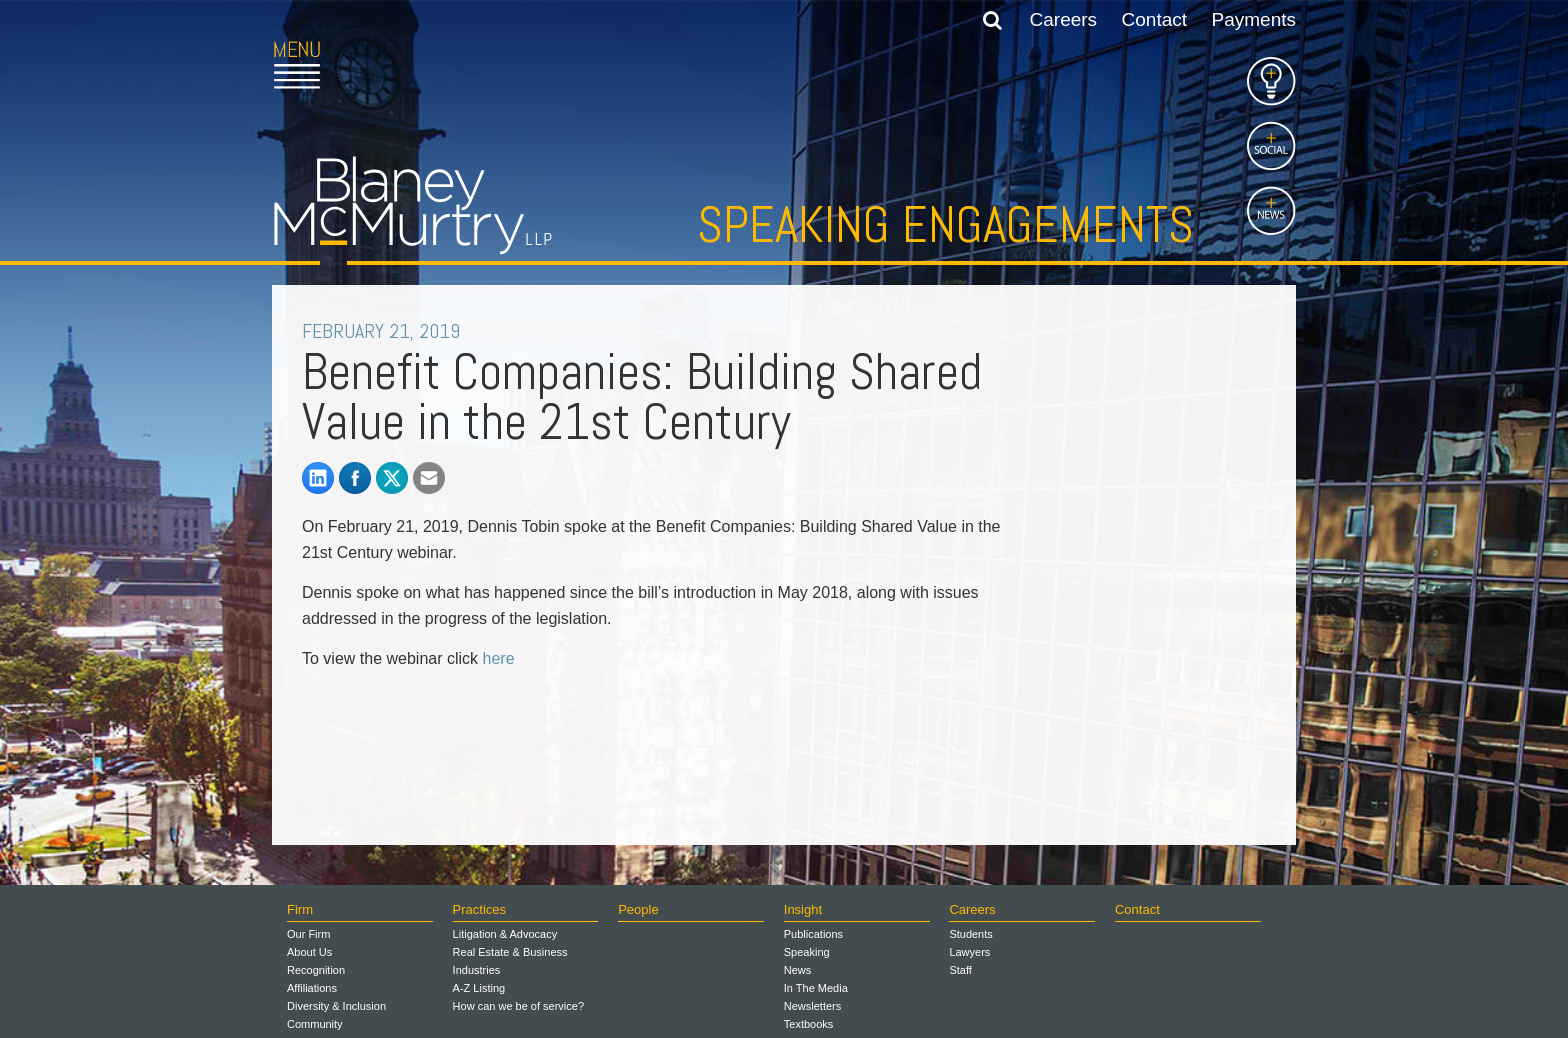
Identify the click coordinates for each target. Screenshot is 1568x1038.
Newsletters (812, 1006)
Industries (477, 970)
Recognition (316, 970)
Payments (1254, 19)
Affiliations (312, 988)
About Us (309, 952)
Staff (960, 970)
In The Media (816, 988)
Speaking (807, 952)
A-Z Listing (479, 988)
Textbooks (809, 1024)
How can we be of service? (518, 1006)
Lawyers (969, 952)
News (798, 970)
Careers (1064, 19)
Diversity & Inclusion (336, 1006)
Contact (1154, 19)
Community (315, 1024)
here (499, 658)
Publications (813, 934)
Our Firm (308, 934)
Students (970, 934)
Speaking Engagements (945, 225)
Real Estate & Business (510, 952)
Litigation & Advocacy (505, 934)
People (638, 909)
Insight (803, 909)
